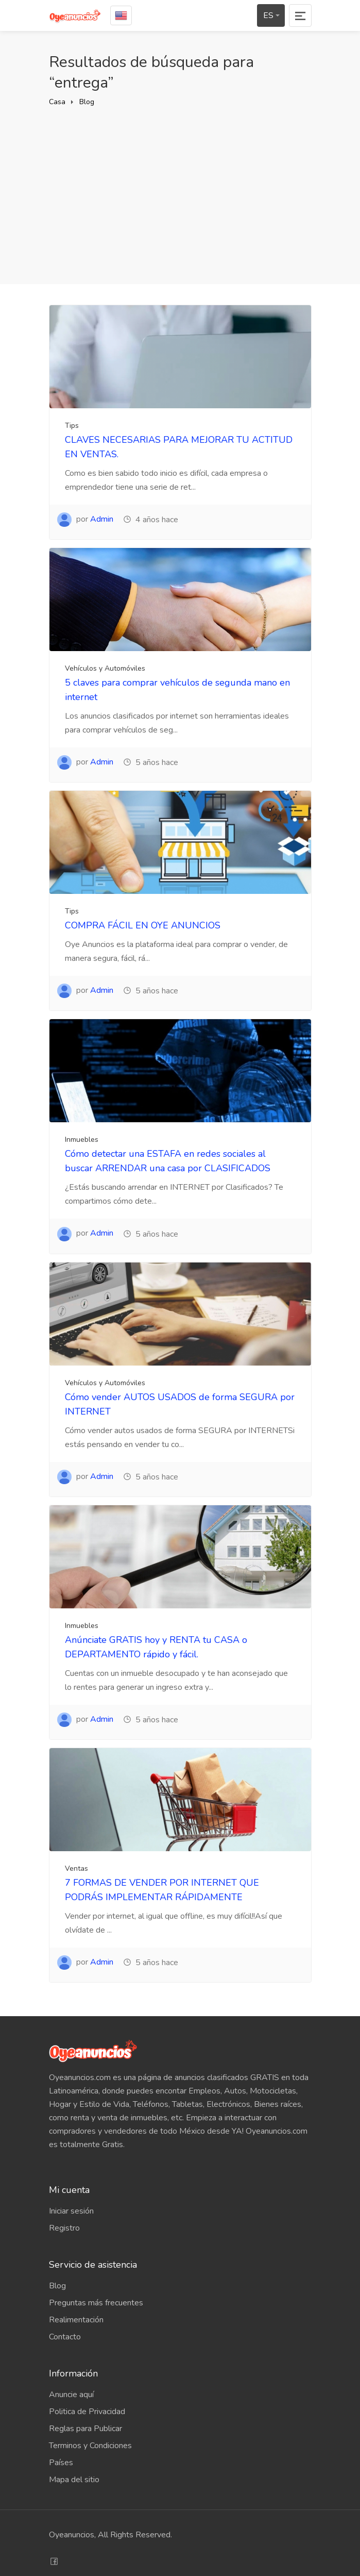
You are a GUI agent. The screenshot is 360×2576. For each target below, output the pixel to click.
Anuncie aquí (71, 2394)
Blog (86, 102)
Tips (72, 425)
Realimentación (76, 2319)
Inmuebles (81, 1139)
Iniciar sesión (71, 2211)
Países (61, 2462)
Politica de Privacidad (87, 2411)
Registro (64, 2228)
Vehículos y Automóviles (105, 668)
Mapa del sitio (74, 2479)
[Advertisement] (180, 186)
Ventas (76, 1868)
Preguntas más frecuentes (96, 2302)
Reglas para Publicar (85, 2428)
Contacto (65, 2336)
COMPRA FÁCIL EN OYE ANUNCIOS (142, 925)
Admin (101, 519)
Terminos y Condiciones (90, 2445)
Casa (57, 102)
